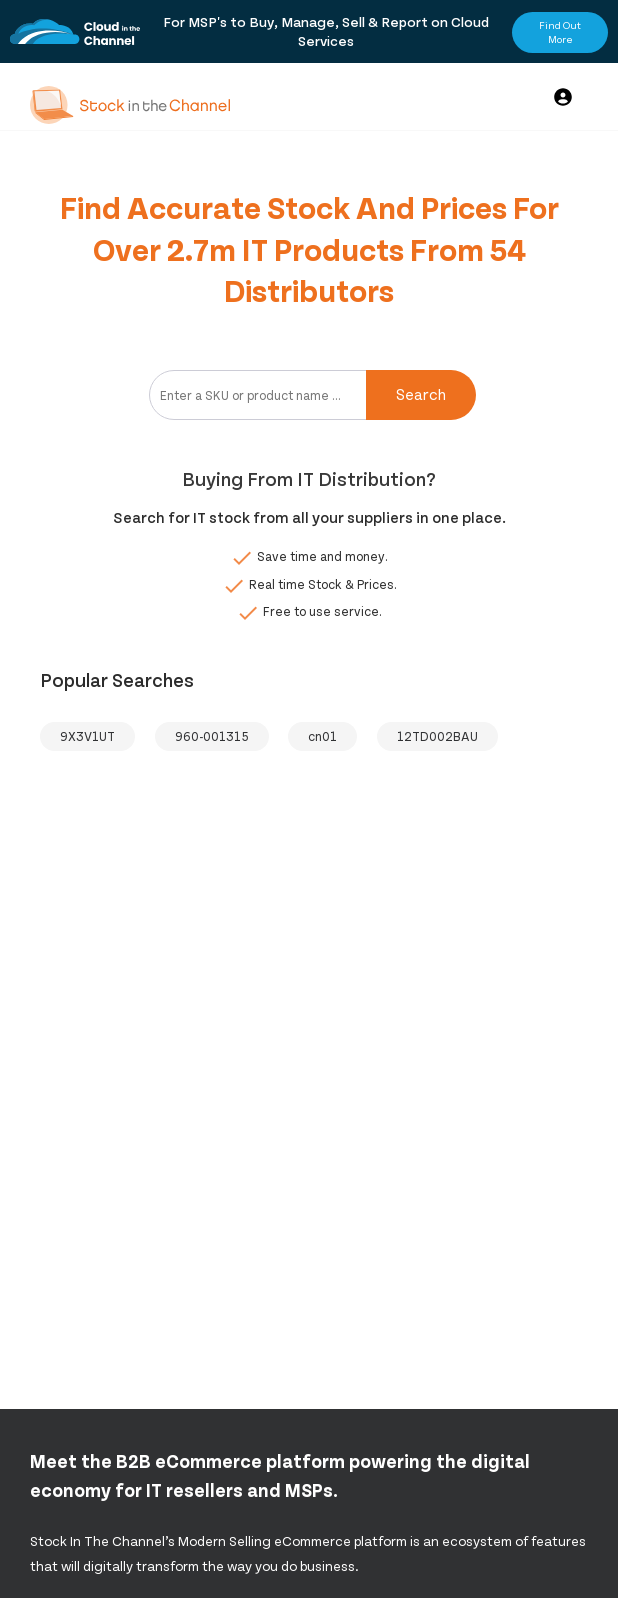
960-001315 (212, 736)
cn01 (322, 736)
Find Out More (560, 32)
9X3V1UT (87, 736)
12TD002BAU (437, 736)
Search (421, 393)
